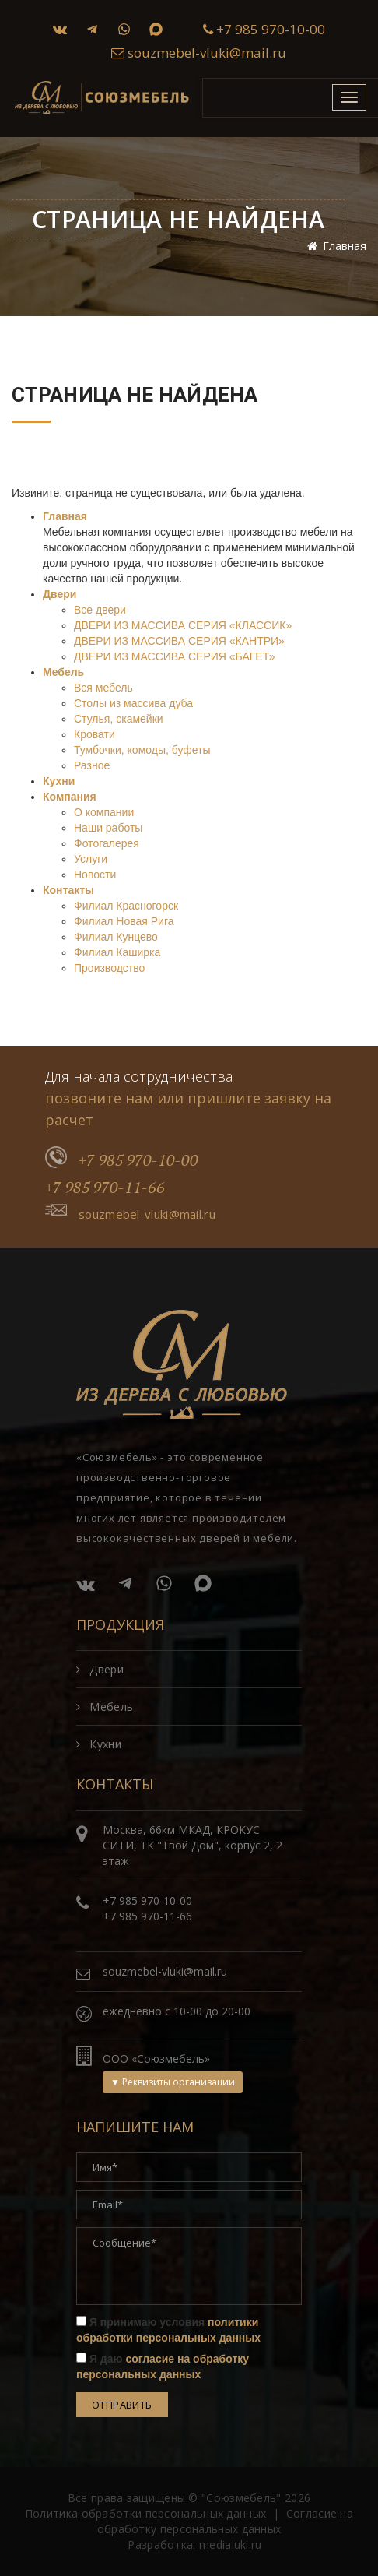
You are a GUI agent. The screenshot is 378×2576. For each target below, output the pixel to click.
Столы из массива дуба (133, 703)
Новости (95, 874)
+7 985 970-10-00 (264, 29)
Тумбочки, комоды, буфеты (142, 750)
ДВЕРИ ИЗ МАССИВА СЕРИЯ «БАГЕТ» (174, 656)
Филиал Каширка (117, 952)
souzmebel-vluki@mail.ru (198, 53)
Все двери (100, 610)
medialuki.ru (230, 2544)
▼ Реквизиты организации (172, 2082)
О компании (104, 812)
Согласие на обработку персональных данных (225, 2521)
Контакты (68, 890)
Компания (69, 796)
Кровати (94, 734)
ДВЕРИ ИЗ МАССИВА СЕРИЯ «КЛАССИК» (183, 625)
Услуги (90, 859)
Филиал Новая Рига (123, 921)
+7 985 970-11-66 (104, 1187)
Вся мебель (103, 687)
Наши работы (108, 828)
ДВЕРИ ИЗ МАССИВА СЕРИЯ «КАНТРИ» (179, 641)
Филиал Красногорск (126, 905)
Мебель (63, 672)
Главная (65, 516)
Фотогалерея (106, 843)
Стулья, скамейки (118, 719)
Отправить (122, 2405)
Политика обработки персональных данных (145, 2513)
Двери (59, 594)
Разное (92, 765)
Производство (109, 968)
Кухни (59, 781)
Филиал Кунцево (116, 937)
